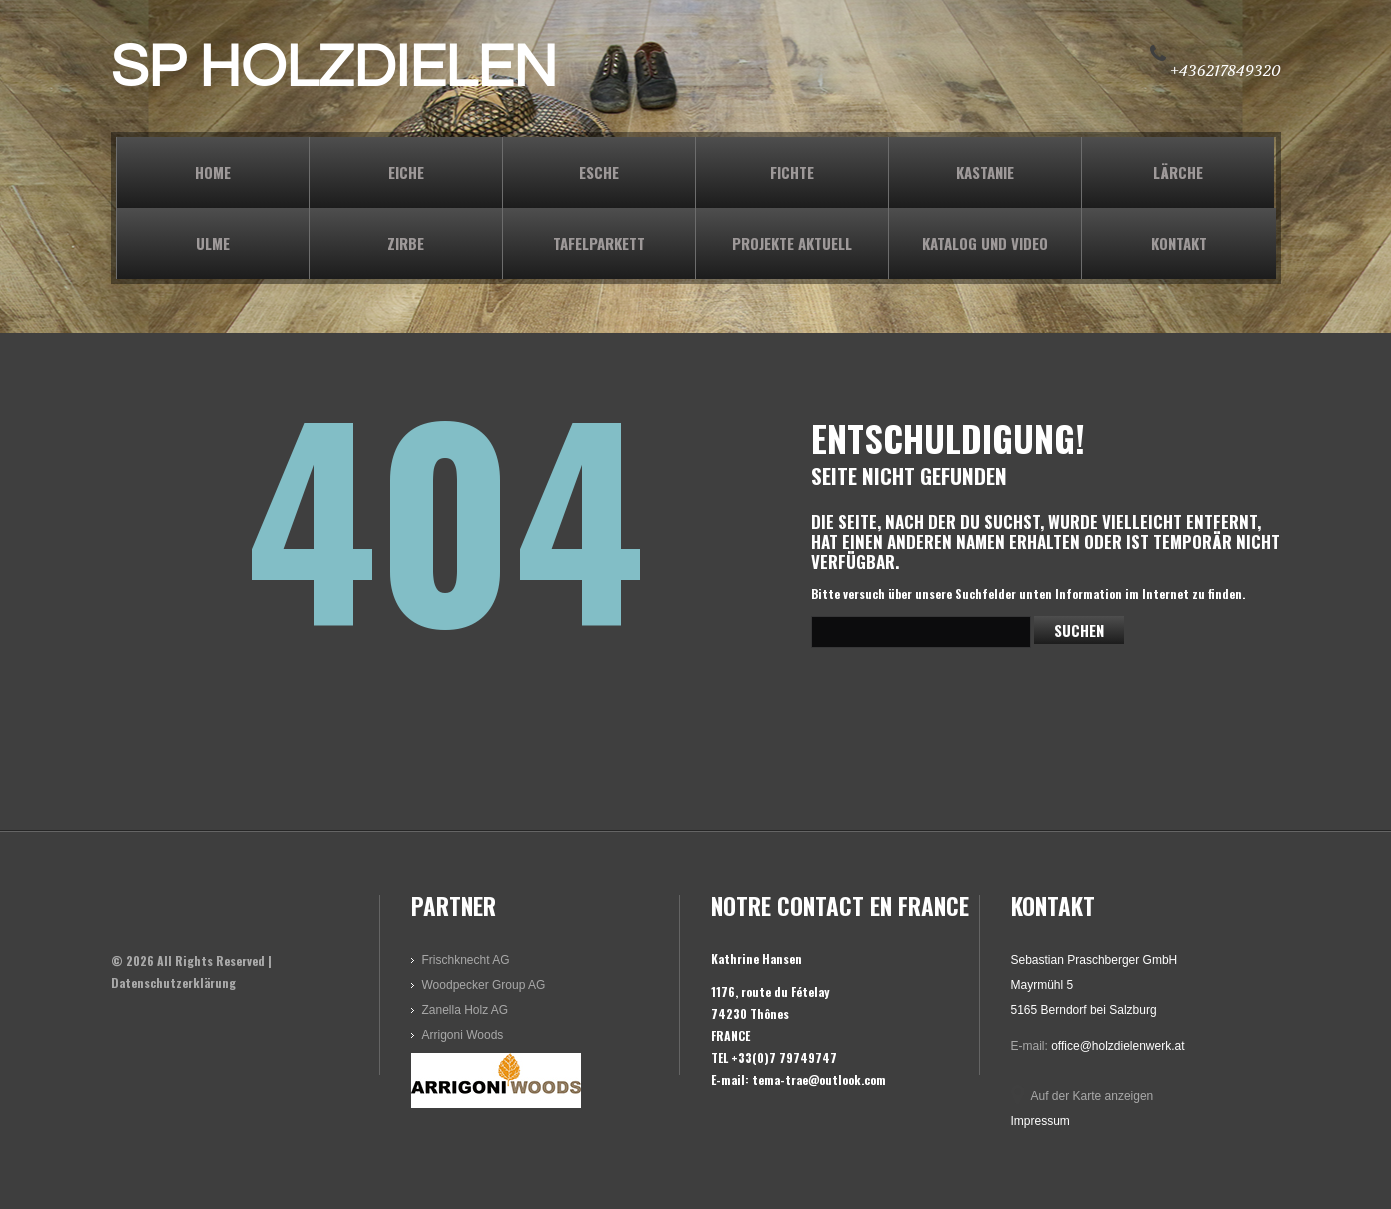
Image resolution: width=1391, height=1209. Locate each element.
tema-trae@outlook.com (819, 1079)
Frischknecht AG (466, 960)
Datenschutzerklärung (173, 982)
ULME (213, 243)
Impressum (1040, 1121)
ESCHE (599, 172)
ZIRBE (405, 243)
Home (213, 172)
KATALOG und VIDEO (985, 243)
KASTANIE (985, 172)
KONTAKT (1179, 243)
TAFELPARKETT (599, 243)
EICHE (406, 172)
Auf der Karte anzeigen (1092, 1096)
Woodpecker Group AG (484, 985)
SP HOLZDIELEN (334, 68)
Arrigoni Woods (463, 1035)
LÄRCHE (1178, 172)
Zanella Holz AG (465, 1010)
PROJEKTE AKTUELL (792, 243)
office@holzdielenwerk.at (1117, 1046)
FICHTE (792, 172)
